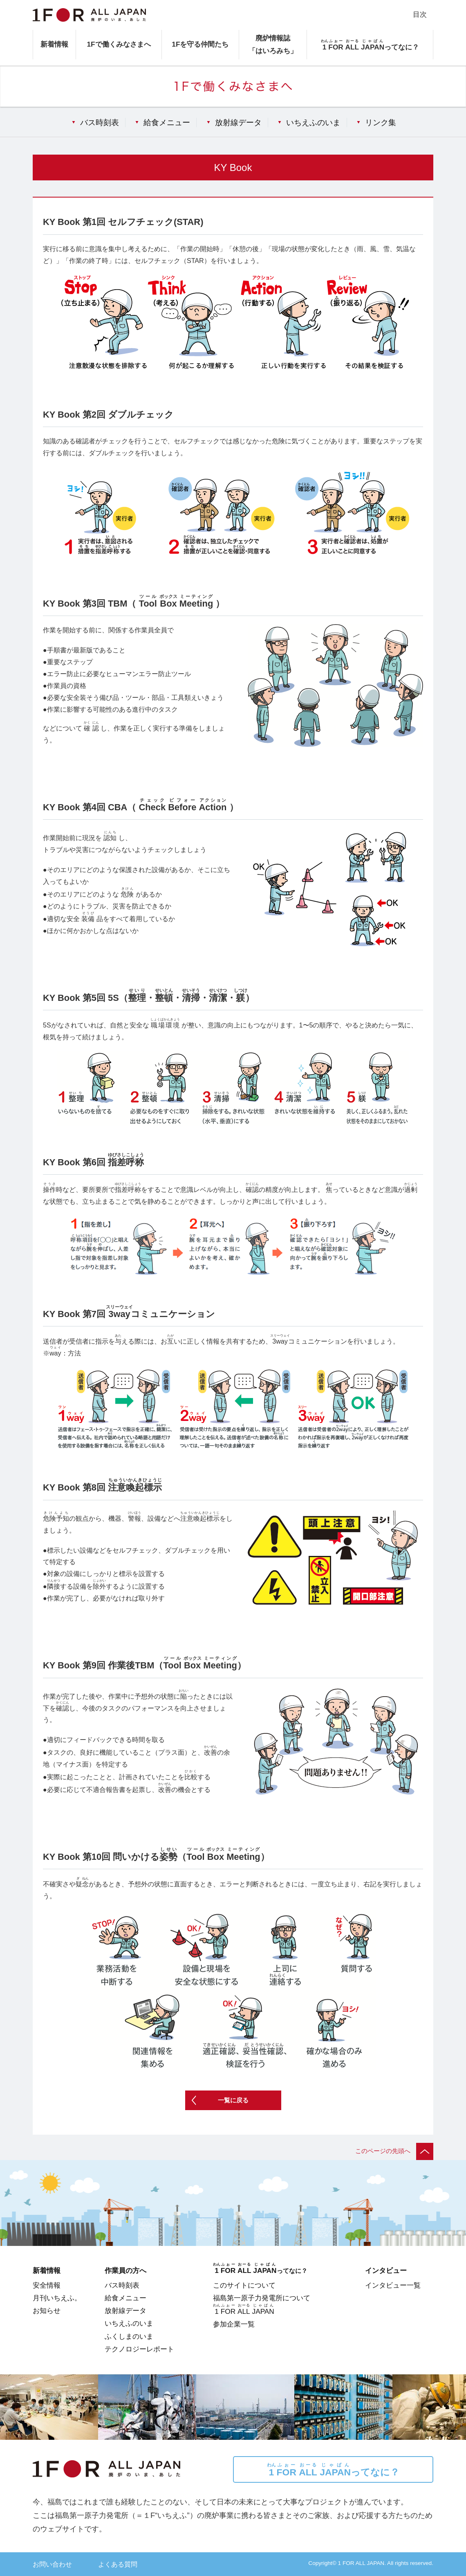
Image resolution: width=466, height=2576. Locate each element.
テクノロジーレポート (139, 2349)
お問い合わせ (52, 2564)
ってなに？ (333, 2469)
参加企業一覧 (234, 2324)
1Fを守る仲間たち (200, 44)
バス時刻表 (99, 122)
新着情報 (54, 44)
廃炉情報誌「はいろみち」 (273, 44)
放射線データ (238, 122)
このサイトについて (244, 2285)
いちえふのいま (313, 122)
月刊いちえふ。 (57, 2298)
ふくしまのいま (129, 2336)
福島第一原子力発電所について (261, 2298)
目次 (420, 14)
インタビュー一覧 (393, 2285)
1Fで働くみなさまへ (118, 44)
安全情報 (46, 2285)
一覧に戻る (233, 2100)
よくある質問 (117, 2564)
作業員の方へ (125, 2270)
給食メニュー (166, 122)
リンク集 (380, 122)
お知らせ (46, 2310)
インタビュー (386, 2270)
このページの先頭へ (394, 2151)
